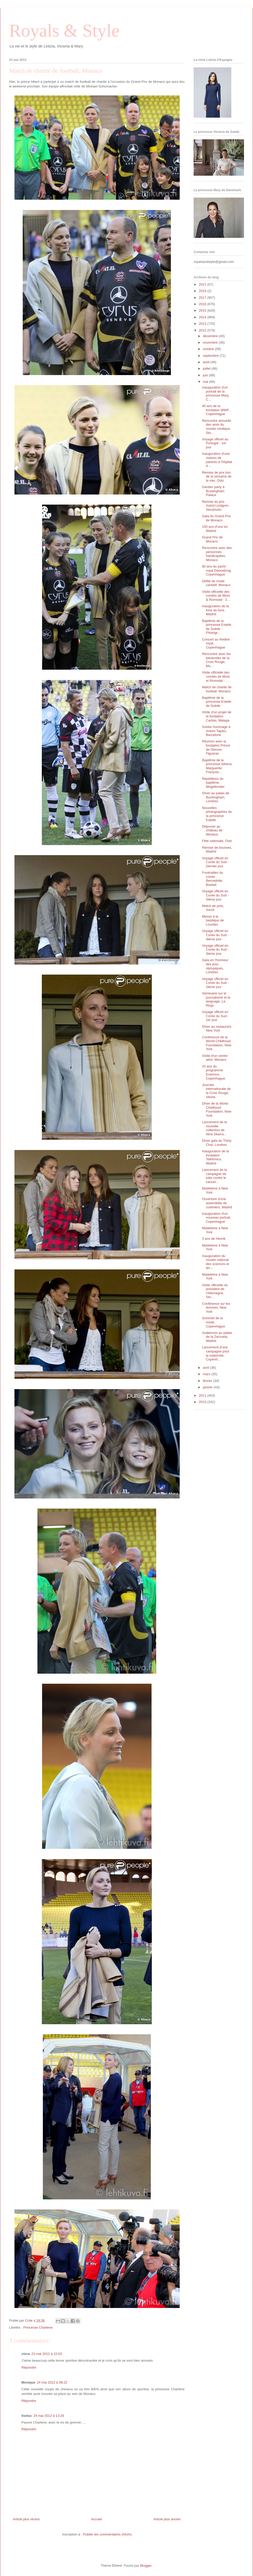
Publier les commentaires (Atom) (107, 2534)
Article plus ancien (167, 2519)
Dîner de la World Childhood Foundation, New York (216, 1109)
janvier (208, 1387)
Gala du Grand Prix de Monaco (216, 518)
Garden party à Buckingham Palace (213, 491)
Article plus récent (26, 2519)
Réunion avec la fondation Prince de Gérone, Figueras (216, 747)
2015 (203, 310)
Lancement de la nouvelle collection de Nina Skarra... (214, 1128)
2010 (203, 1402)
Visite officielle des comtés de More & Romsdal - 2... (216, 596)
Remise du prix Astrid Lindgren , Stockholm (216, 506)
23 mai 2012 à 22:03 (46, 2354)
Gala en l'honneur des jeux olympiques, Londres (215, 966)
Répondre (28, 2367)
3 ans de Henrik (213, 1239)
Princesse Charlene (37, 2327)
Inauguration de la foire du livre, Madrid (215, 610)
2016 (203, 304)
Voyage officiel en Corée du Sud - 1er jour (215, 1016)
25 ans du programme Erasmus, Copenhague (213, 1072)
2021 (203, 284)
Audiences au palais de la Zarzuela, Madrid (217, 1337)
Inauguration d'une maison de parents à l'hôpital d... (217, 460)
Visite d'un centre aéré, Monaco (214, 1058)
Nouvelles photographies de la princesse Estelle (217, 814)
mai (206, 382)
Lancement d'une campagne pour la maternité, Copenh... (215, 1353)
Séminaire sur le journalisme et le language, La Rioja (216, 999)
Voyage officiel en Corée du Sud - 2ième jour (215, 983)
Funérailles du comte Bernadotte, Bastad (212, 879)
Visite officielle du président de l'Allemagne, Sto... (215, 1291)
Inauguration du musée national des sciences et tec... (215, 1262)
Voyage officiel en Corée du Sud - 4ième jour (215, 935)
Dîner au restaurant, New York (217, 1029)
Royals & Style (64, 30)
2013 (203, 324)
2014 (203, 317)
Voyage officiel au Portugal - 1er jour (215, 443)
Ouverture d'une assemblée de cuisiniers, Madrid (217, 1203)
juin (206, 375)
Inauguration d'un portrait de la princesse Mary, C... (215, 393)
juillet (207, 368)
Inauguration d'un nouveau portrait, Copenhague (216, 1218)
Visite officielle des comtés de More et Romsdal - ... (216, 676)
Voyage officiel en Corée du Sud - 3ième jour (215, 949)
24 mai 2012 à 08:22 (52, 2382)
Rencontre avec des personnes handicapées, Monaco (217, 554)
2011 (203, 1395)
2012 (203, 330)
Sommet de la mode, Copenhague (213, 1322)
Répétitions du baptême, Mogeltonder (213, 783)
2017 (203, 297)
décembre (211, 336)
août (206, 362)
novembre (211, 342)
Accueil (96, 2519)
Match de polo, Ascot (213, 908)
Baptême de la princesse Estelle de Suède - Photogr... (216, 627)
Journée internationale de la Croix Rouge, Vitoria (216, 1091)
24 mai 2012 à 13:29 (48, 2416)
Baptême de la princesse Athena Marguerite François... (217, 766)
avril (206, 1368)
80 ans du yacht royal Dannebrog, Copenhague (217, 570)
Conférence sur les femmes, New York (216, 1308)
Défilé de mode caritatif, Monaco (216, 583)
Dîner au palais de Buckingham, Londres (215, 797)
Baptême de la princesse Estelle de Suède (216, 702)
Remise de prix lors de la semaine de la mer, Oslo (216, 476)
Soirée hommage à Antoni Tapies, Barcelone (216, 731)
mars (207, 1374)
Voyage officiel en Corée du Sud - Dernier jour (215, 862)
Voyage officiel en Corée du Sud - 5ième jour (215, 895)
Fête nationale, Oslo (217, 841)
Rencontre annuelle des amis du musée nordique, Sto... (216, 427)
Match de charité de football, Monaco (216, 689)
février (208, 1381)
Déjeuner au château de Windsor (212, 830)
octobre (209, 349)
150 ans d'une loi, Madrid (215, 529)
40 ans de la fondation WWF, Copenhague (216, 410)
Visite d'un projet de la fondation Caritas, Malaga (216, 716)
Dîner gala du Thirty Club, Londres (216, 1143)
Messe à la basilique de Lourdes (213, 920)
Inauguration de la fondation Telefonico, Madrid (215, 1157)
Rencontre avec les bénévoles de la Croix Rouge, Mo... (216, 660)
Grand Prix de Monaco (212, 539)
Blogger (145, 2565)
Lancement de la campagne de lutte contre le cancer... (214, 1176)
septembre (211, 356)
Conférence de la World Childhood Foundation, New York (216, 1043)
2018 (203, 291)
